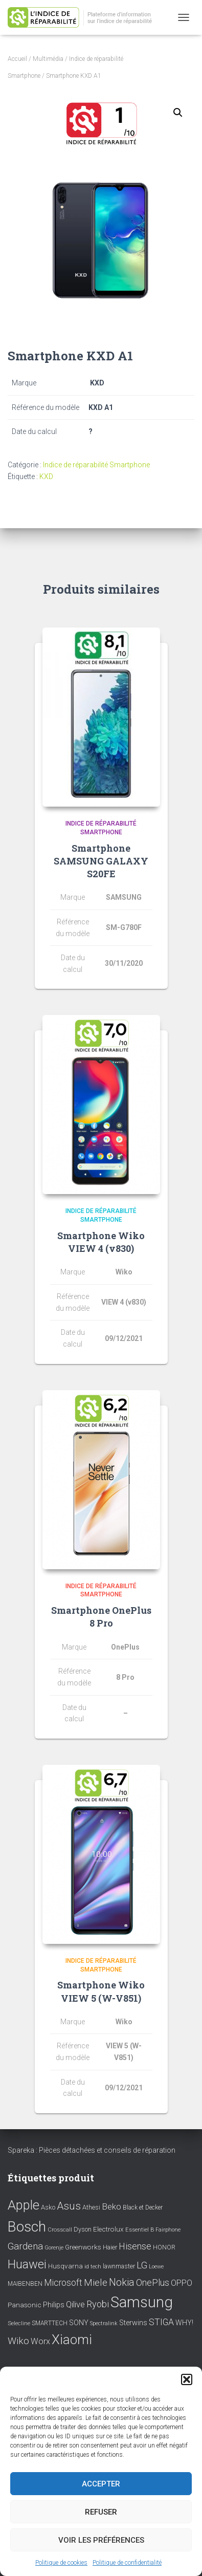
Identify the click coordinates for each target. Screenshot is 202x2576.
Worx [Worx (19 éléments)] (40, 2341)
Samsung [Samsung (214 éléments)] (141, 2302)
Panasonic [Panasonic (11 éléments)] (24, 2305)
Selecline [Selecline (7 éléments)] (19, 2323)
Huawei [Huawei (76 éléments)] (27, 2264)
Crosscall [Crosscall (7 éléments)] (60, 2229)
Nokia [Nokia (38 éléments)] (121, 2282)
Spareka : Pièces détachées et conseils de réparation (91, 2150)
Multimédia (48, 58)
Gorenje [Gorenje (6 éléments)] (53, 2247)
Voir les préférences (101, 2540)
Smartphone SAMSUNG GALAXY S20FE (101, 861)
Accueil (17, 58)
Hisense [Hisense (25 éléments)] (135, 2246)
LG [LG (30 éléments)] (142, 2265)
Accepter (101, 2483)
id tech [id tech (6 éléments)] (92, 2266)
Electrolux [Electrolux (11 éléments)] (108, 2229)
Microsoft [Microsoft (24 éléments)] (63, 2283)
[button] (187, 2379)
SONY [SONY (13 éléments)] (78, 2323)
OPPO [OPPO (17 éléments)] (181, 2283)
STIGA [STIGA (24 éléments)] (161, 2322)
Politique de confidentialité (127, 2562)
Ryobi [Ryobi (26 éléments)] (97, 2304)
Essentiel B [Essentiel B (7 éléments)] (139, 2229)
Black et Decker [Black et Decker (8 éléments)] (143, 2207)
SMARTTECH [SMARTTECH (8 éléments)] (50, 2323)
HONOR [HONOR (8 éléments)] (164, 2247)
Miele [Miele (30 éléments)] (95, 2282)
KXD (46, 476)
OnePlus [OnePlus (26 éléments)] (152, 2282)
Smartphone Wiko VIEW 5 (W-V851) (101, 1991)
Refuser (101, 2512)
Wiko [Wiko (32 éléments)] (18, 2341)
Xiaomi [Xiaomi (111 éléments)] (72, 2339)
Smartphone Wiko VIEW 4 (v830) (101, 1241)
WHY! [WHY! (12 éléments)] (184, 2323)
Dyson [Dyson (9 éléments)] (83, 2229)
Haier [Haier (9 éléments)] (110, 2247)
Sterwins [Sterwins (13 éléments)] (133, 2323)
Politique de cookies (61, 2562)
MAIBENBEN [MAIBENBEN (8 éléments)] (25, 2283)
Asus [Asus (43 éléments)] (69, 2206)
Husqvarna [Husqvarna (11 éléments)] (65, 2266)
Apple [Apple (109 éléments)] (23, 2205)
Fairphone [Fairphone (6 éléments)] (168, 2229)
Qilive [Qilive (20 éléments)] (75, 2304)
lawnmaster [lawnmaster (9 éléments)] (119, 2266)
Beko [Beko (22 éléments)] (111, 2206)
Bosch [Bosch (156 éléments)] (27, 2226)
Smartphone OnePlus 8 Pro (101, 1616)
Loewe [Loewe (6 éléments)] (156, 2266)
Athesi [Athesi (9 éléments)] (91, 2207)
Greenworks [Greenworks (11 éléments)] (83, 2247)
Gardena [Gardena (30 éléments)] (25, 2246)
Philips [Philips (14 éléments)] (53, 2304)
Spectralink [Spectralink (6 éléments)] (104, 2323)
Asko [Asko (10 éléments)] (48, 2207)
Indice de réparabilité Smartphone (96, 465)
